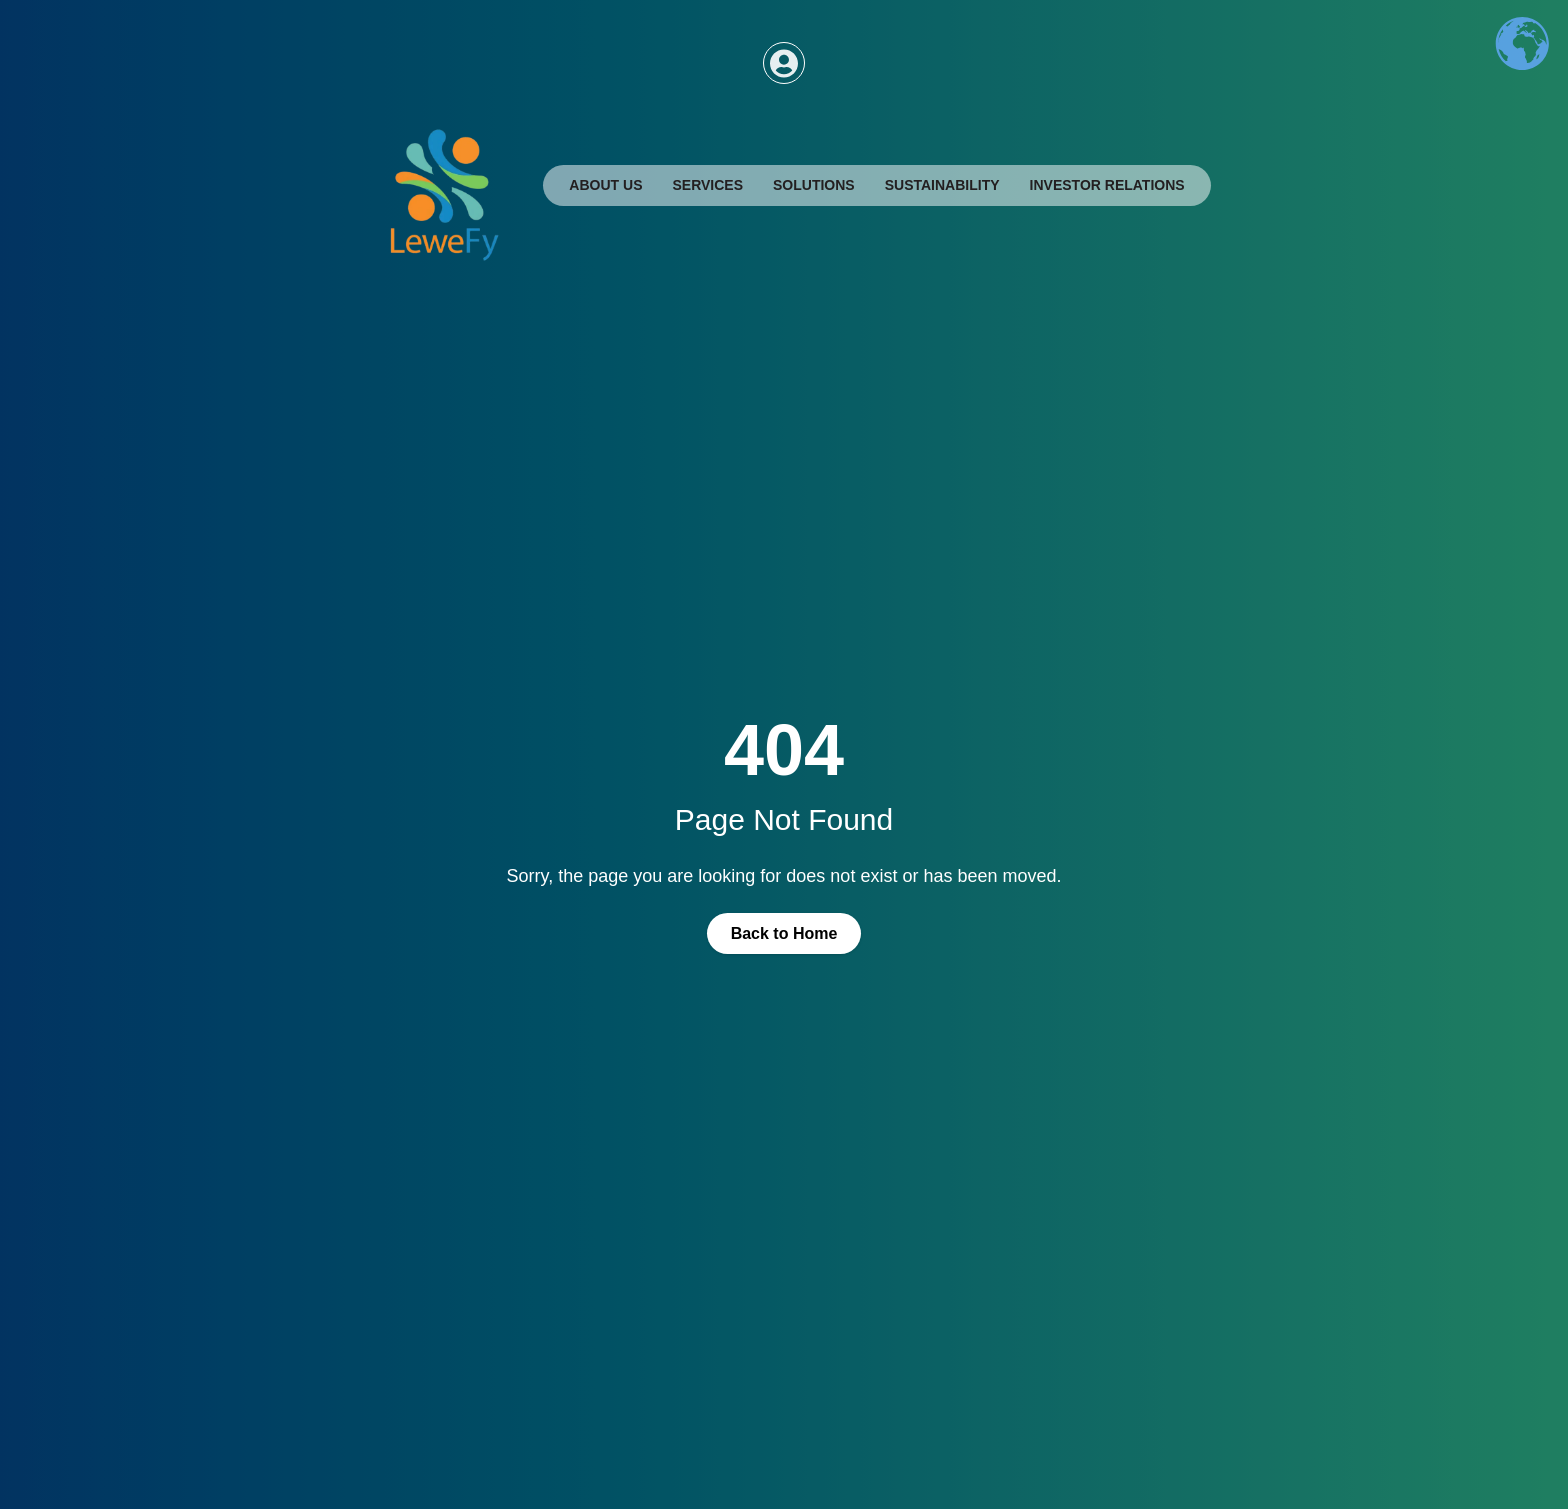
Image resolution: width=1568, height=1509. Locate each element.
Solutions (814, 185)
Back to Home (784, 933)
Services (707, 185)
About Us (605, 185)
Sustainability (942, 185)
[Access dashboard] (784, 63)
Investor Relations (1107, 185)
